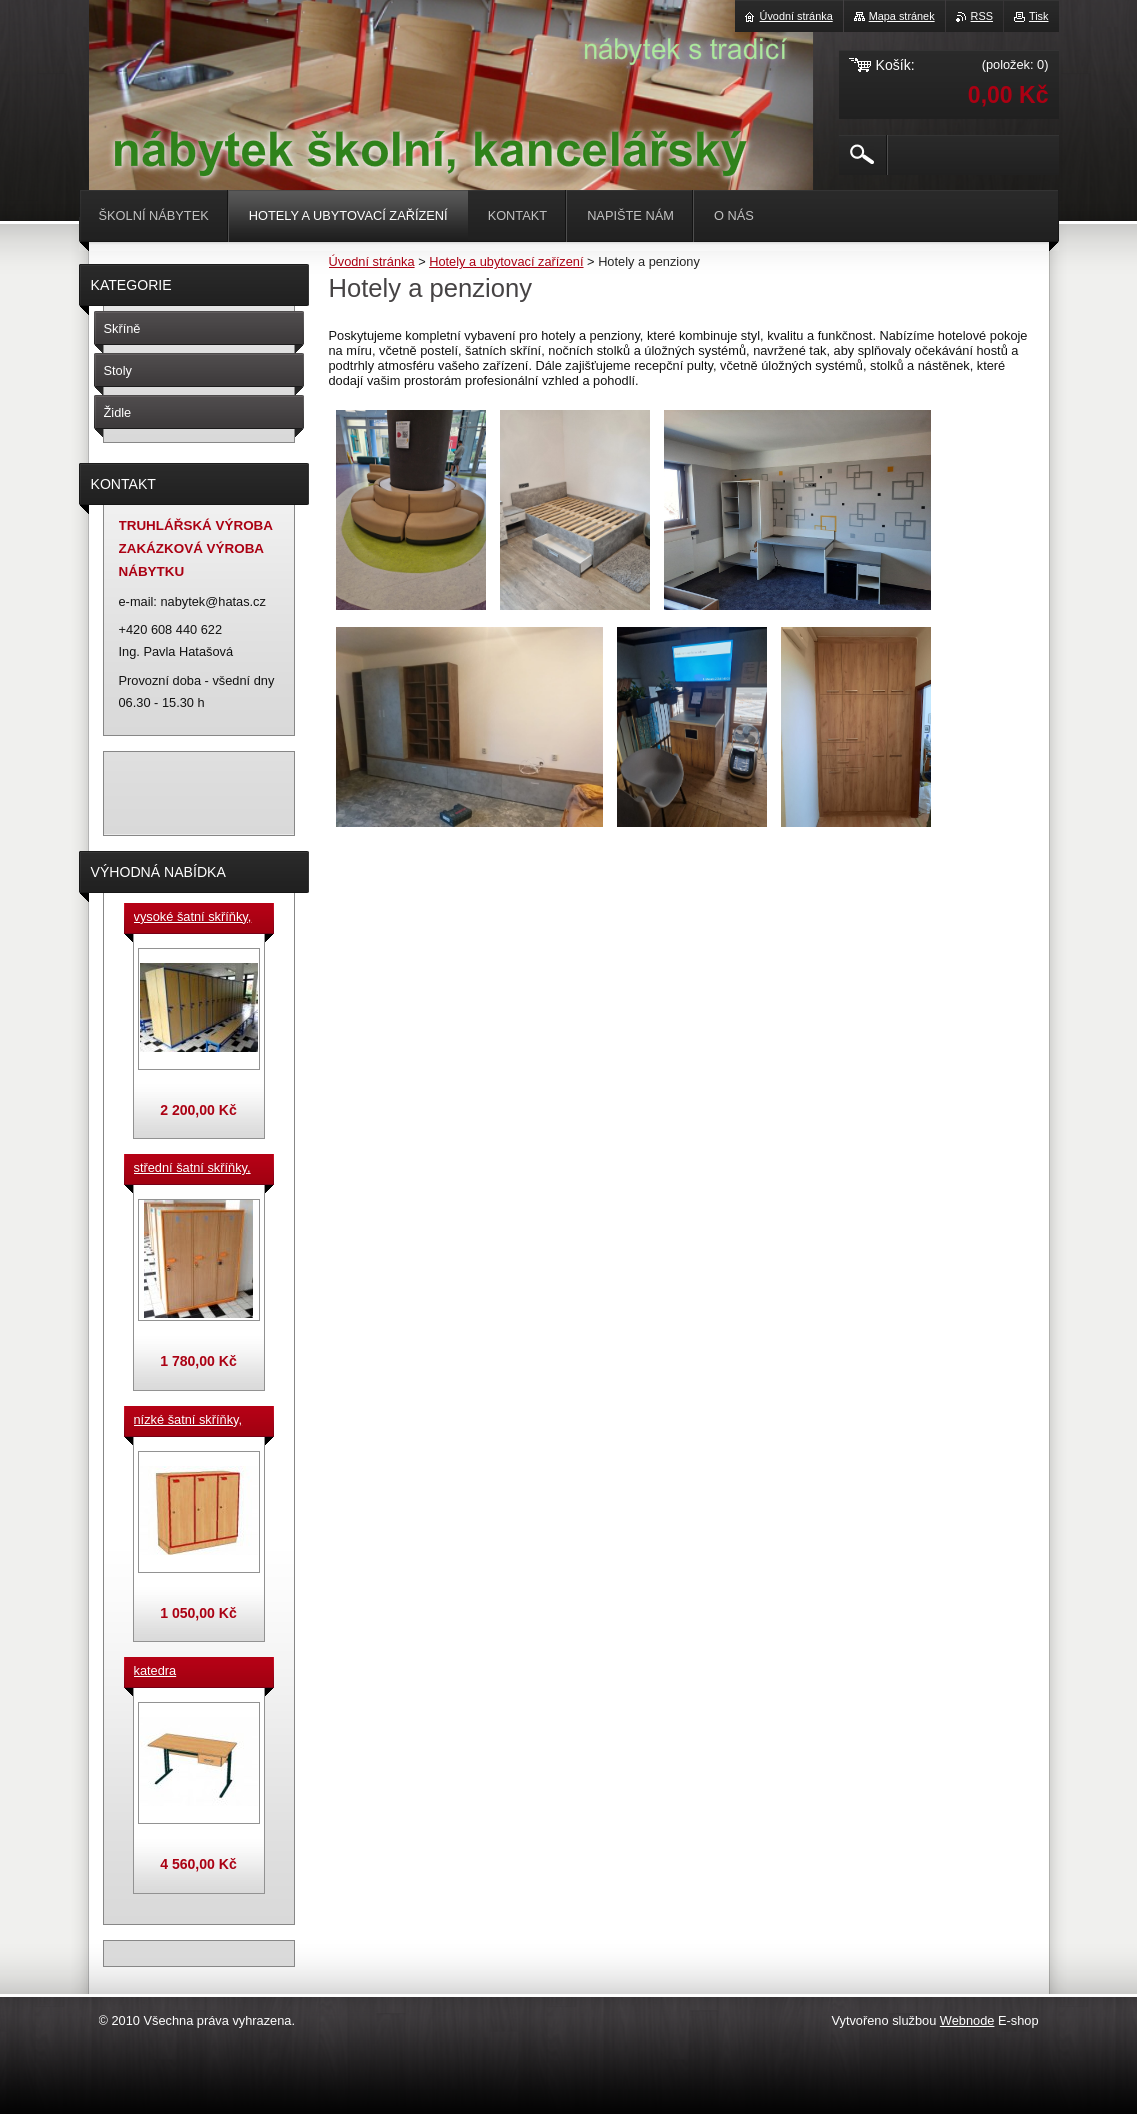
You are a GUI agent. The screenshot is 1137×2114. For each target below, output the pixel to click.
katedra (155, 1670)
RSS (982, 16)
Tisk (1039, 16)
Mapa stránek (902, 16)
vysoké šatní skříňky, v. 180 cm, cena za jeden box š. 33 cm (193, 918)
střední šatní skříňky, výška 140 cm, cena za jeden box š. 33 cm (196, 1169)
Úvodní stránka (372, 261)
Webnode (967, 2020)
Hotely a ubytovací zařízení (506, 261)
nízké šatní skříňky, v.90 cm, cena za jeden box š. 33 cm (188, 1421)
